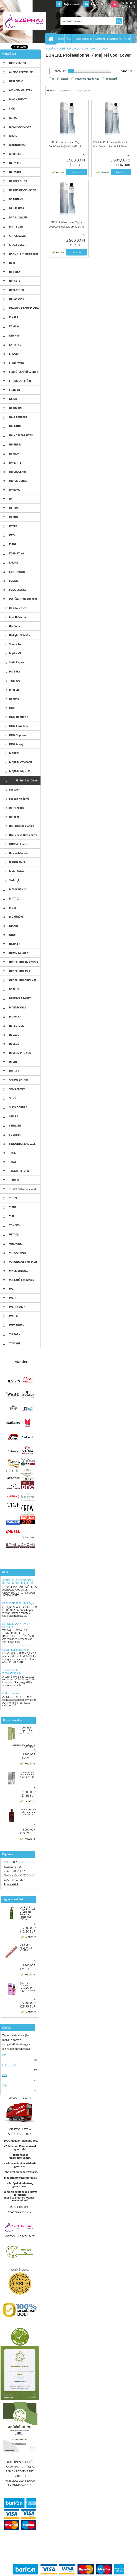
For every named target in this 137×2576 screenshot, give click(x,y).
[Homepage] (51, 38)
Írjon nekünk (11, 1884)
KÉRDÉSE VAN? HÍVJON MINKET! (16, 1625)
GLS (4, 2075)
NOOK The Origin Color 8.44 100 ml (26, 1730)
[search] (119, 21)
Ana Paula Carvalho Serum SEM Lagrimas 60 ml (28, 1987)
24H (4, 2085)
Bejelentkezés (72, 4)
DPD (4, 2055)
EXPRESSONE (10, 2065)
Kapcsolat (100, 39)
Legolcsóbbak (65, 90)
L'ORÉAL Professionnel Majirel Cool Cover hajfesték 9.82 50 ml (66, 224)
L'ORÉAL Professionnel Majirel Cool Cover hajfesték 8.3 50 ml (110, 144)
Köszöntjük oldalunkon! (16, 1649)
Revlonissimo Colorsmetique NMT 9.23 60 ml (27, 1776)
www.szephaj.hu (19, 2211)
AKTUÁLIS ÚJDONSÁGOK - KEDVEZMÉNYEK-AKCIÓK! (18, 1581)
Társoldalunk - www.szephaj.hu (12, 1671)
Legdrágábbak (83, 90)
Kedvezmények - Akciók (118, 39)
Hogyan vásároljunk (83, 39)
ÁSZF (69, 39)
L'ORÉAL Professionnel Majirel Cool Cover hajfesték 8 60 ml (65, 144)
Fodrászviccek (10, 1693)
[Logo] (24, 21)
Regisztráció (98, 4)
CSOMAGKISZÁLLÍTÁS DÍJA (18, 1603)
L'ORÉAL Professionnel (72, 48)
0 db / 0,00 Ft (127, 3)
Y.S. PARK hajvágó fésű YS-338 (26, 1948)
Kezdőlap (50, 48)
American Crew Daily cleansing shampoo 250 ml (28, 1813)
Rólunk (60, 39)
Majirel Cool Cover (98, 48)
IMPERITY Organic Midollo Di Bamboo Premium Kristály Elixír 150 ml (28, 1912)
